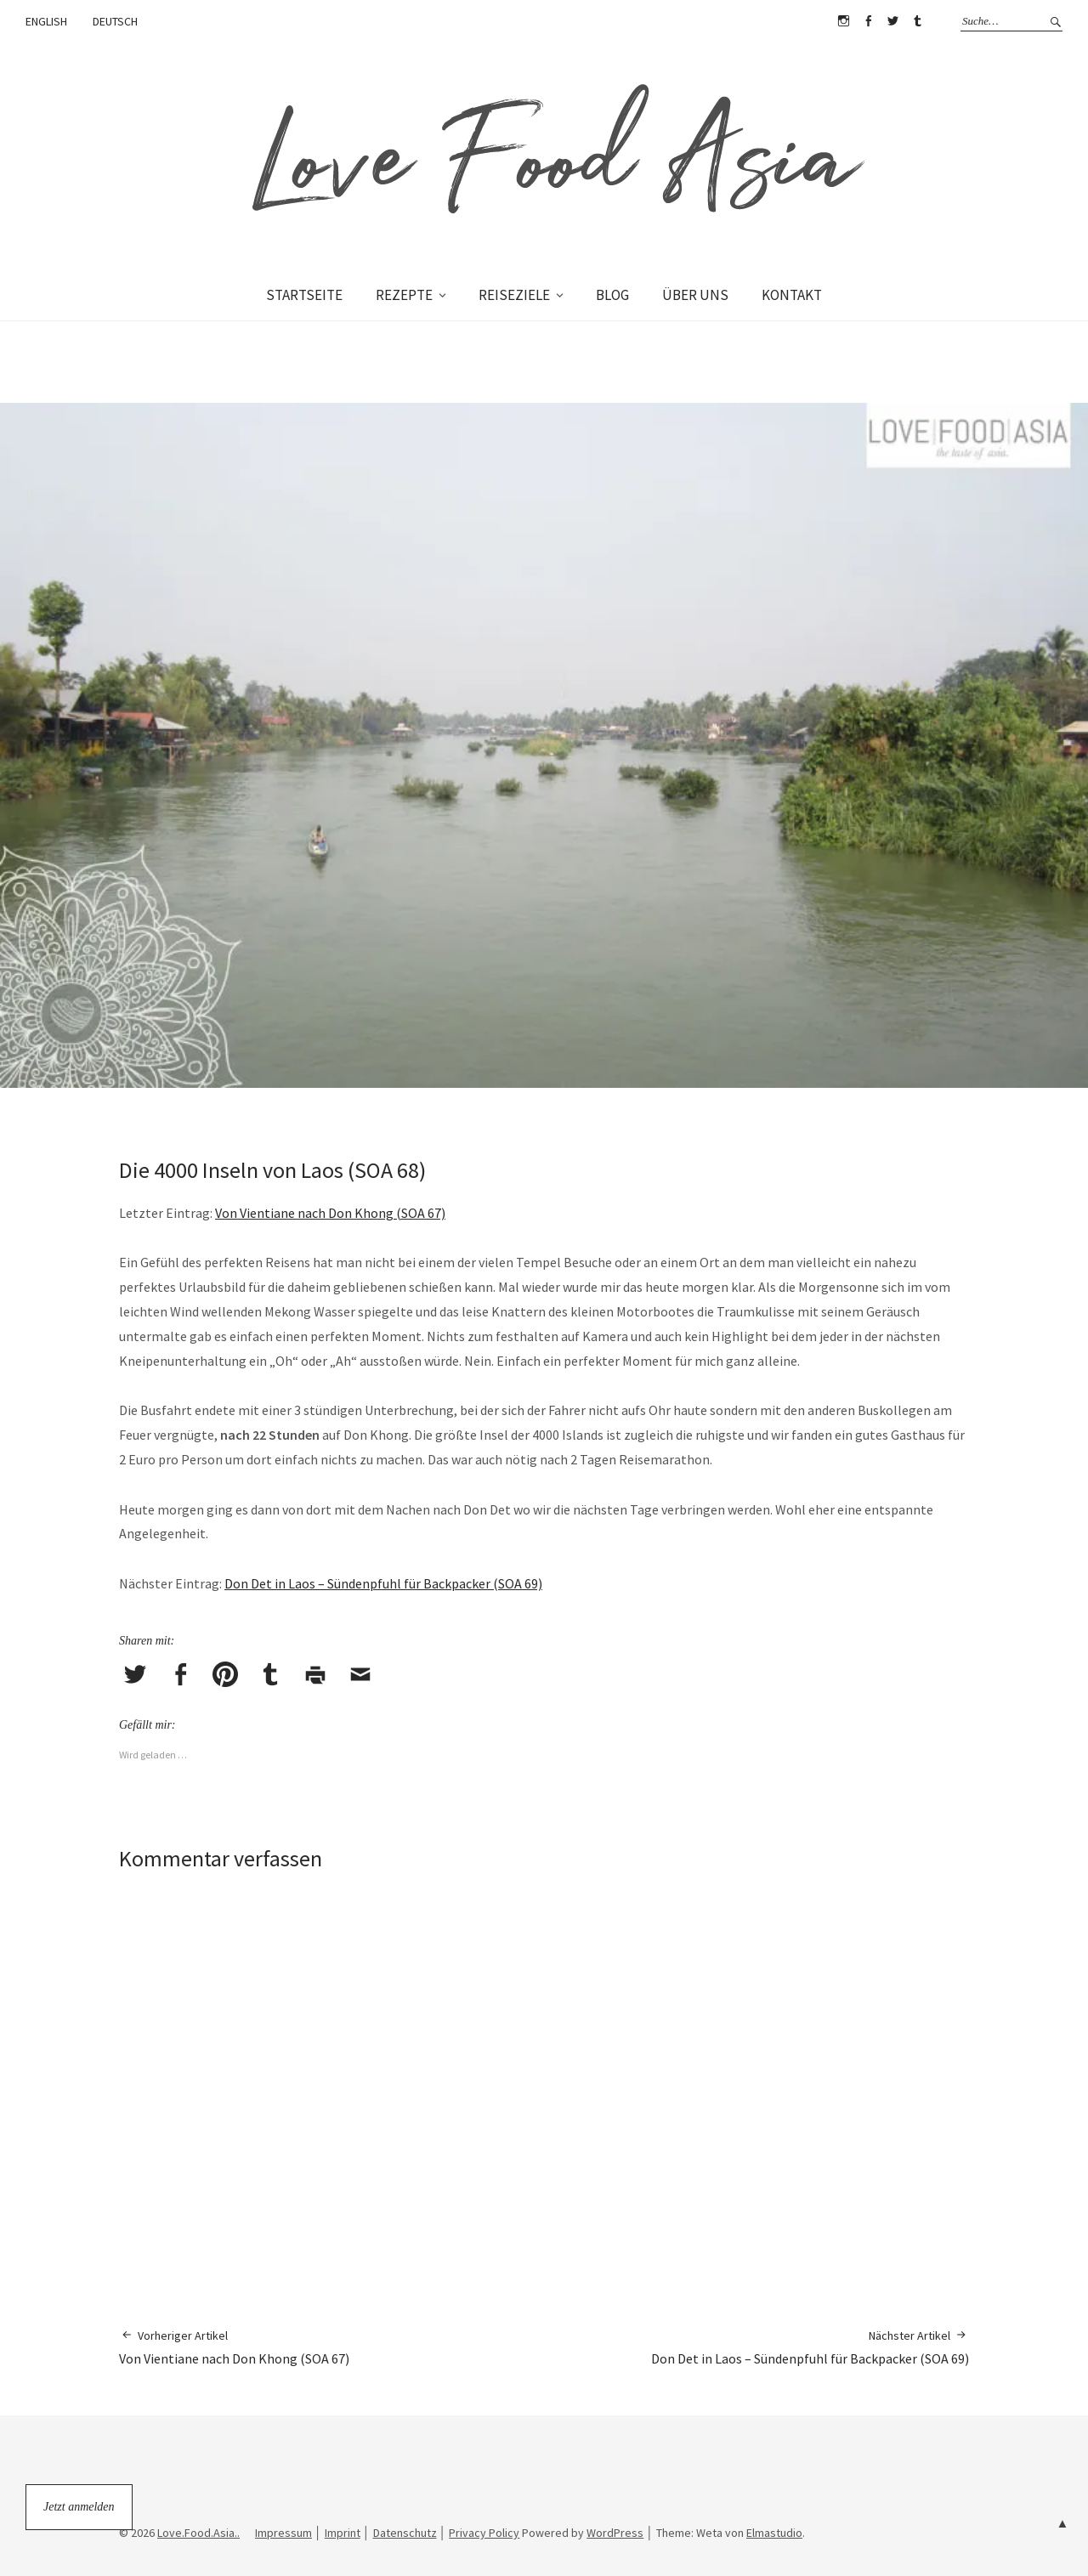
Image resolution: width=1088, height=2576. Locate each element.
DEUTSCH (115, 21)
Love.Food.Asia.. (198, 2532)
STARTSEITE (304, 295)
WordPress (614, 2532)
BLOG (612, 295)
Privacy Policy (484, 2532)
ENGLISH (46, 21)
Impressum (283, 2532)
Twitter (892, 21)
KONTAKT (792, 295)
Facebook (868, 21)
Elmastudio (774, 2532)
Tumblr (917, 21)
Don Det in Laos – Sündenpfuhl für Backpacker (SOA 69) (383, 1583)
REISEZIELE (514, 295)
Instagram (843, 21)
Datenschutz (405, 2532)
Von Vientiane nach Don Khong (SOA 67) (330, 1212)
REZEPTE (404, 295)
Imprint (342, 2532)
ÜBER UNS (695, 295)
